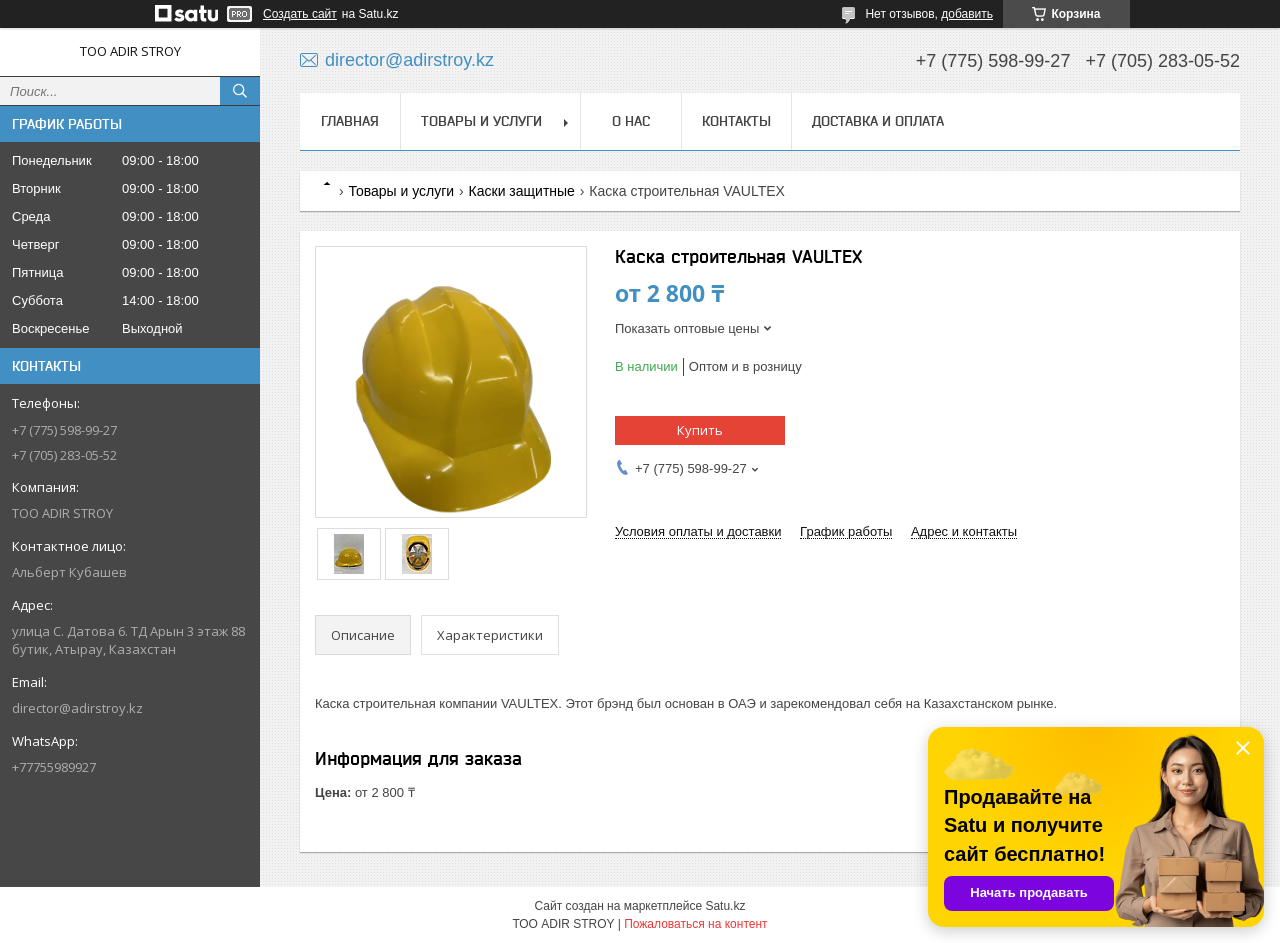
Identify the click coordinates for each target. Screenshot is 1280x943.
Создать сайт (300, 14)
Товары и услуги (481, 121)
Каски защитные (522, 191)
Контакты (736, 121)
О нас (631, 121)
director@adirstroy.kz (77, 708)
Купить (700, 430)
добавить (967, 14)
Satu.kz (725, 906)
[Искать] (240, 91)
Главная (350, 121)
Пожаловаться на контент (695, 924)
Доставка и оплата (878, 121)
